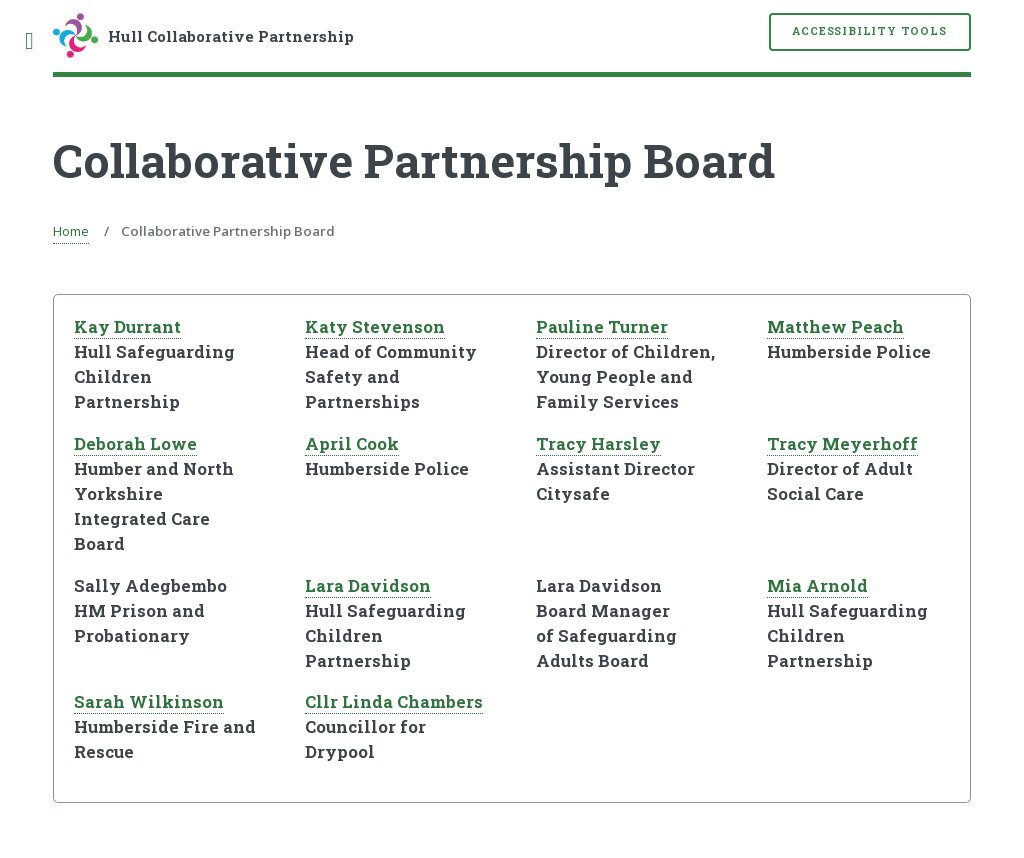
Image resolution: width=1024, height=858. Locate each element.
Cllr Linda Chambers (394, 702)
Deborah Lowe (135, 444)
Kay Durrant (127, 327)
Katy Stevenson (375, 327)
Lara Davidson (368, 586)
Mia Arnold (817, 586)
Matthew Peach (835, 327)
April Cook (352, 444)
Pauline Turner (602, 327)
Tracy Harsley (598, 444)
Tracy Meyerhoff (842, 444)
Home (71, 231)
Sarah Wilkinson (149, 702)
